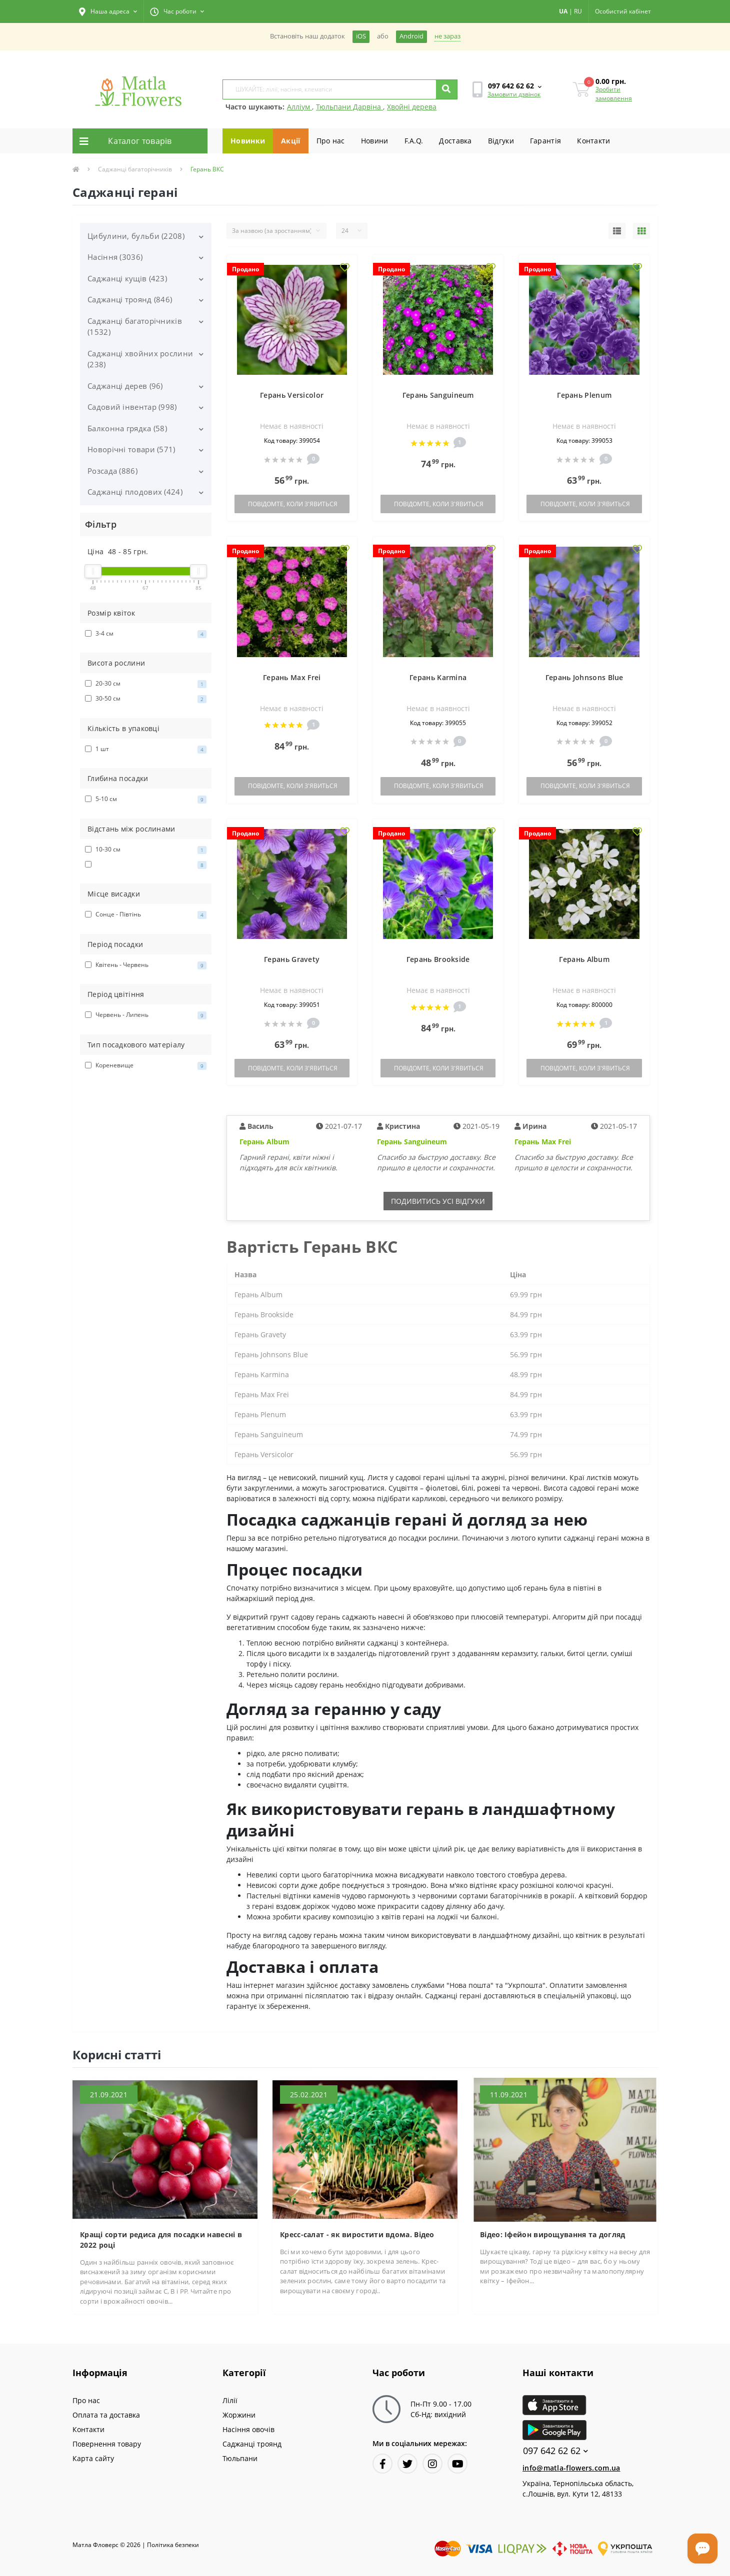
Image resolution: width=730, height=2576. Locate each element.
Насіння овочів (248, 2429)
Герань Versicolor (292, 395)
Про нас (330, 140)
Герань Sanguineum (438, 395)
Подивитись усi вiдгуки (438, 1201)
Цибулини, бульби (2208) (136, 236)
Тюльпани (240, 2458)
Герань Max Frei (292, 677)
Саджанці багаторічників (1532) (135, 326)
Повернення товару (106, 2444)
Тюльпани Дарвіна (349, 106)
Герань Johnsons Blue (585, 677)
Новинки (247, 140)
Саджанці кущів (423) (127, 278)
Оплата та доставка (106, 2415)
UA (563, 11)
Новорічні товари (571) (132, 449)
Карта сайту (93, 2458)
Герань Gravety (292, 959)
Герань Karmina (438, 677)
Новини (374, 140)
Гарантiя (545, 140)
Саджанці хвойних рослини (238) (140, 359)
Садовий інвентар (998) (132, 407)
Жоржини (239, 2415)
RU (578, 11)
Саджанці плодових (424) (135, 492)
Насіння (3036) (115, 257)
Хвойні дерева (411, 106)
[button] (108, 11)
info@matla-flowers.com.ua (571, 2468)
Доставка (455, 140)
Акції (290, 140)
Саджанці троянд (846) (130, 299)
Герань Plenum (584, 395)
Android (412, 36)
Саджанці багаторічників (135, 169)
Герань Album (584, 959)
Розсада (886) (113, 471)
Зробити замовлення (614, 93)
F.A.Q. (414, 140)
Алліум (299, 106)
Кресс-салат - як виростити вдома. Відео (357, 2234)
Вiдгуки (501, 140)
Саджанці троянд (252, 2444)
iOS (361, 36)
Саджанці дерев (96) (125, 386)
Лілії (230, 2400)
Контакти (593, 140)
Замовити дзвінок (514, 94)
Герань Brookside (438, 959)
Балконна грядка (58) (127, 428)
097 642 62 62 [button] (555, 2451)
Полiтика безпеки (173, 2545)
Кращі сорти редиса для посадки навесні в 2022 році (161, 2240)
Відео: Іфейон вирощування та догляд (553, 2234)
